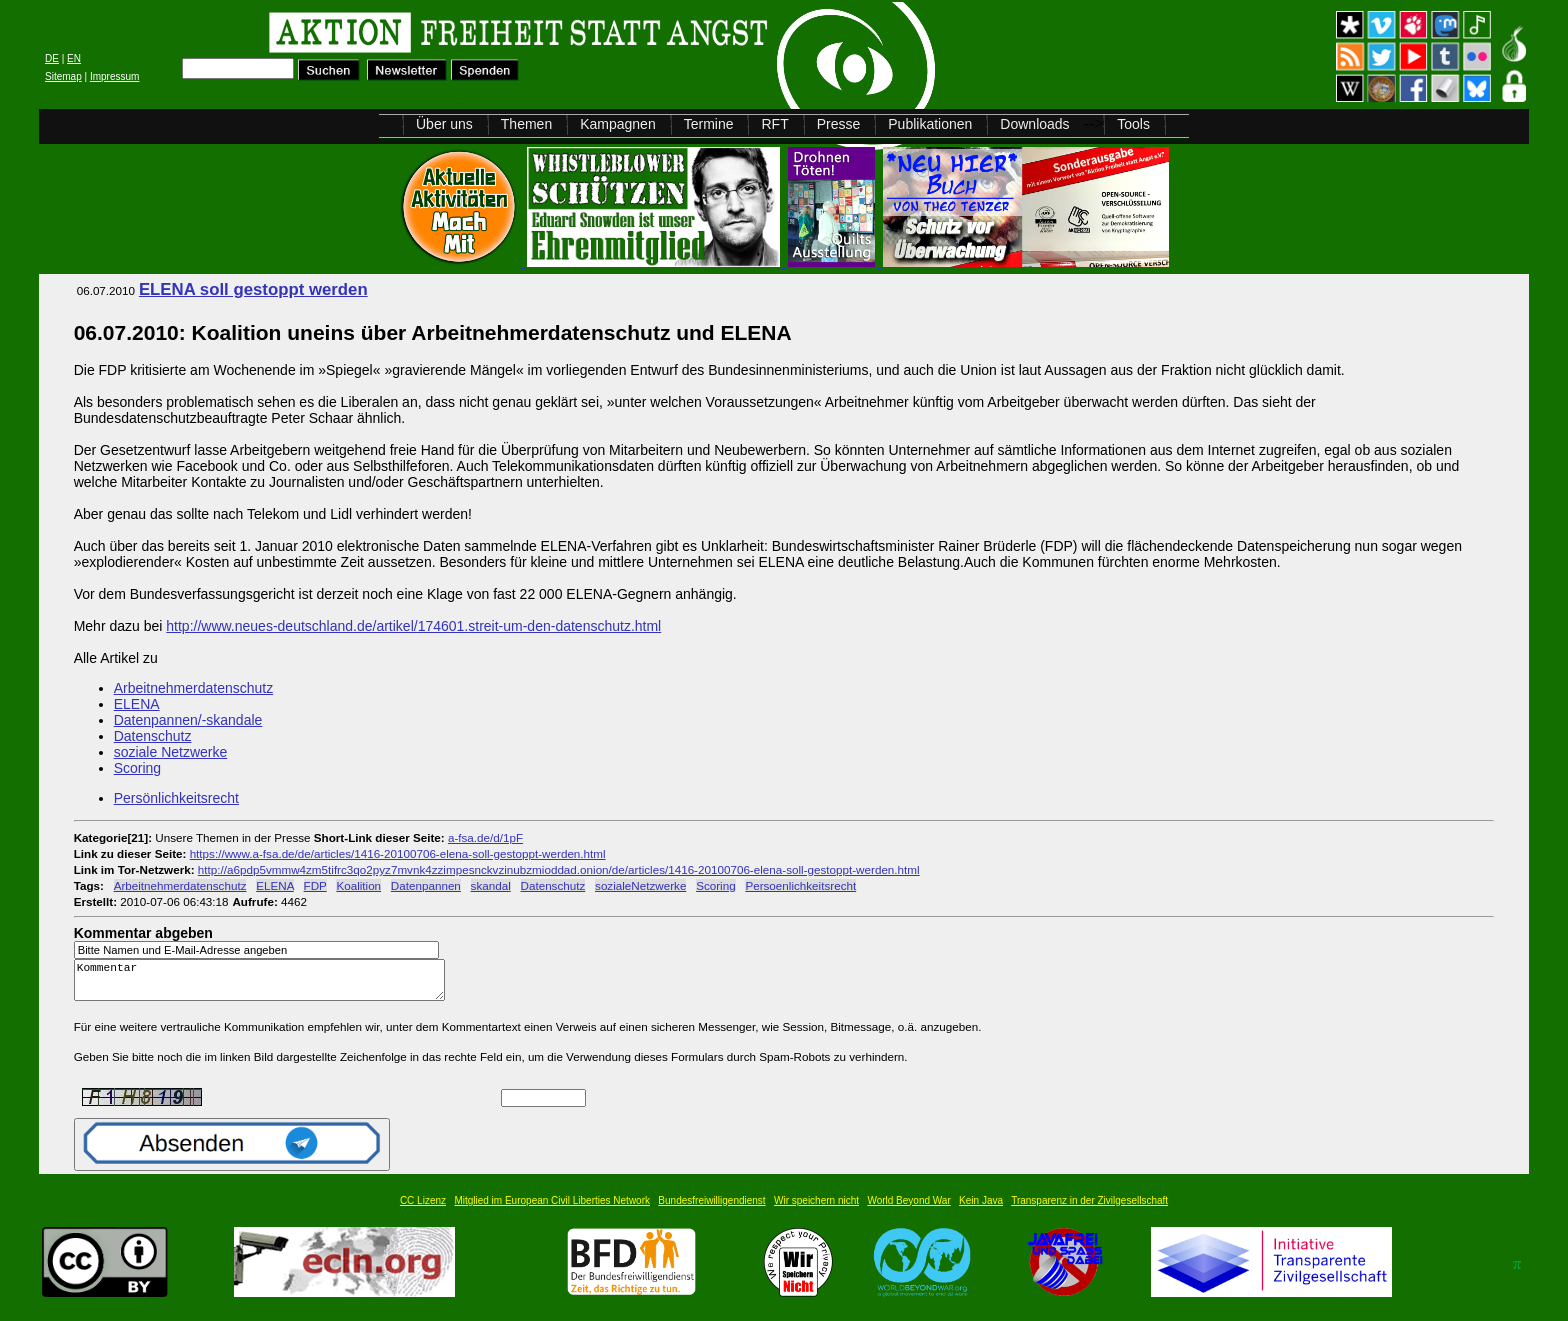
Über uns (444, 124)
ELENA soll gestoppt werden (253, 289)
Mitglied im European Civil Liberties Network (552, 1209)
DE (52, 58)
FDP (315, 885)
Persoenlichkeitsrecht (800, 885)
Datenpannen (426, 885)
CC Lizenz (423, 1209)
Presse (839, 124)
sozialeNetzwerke (640, 885)
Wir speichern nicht (816, 1209)
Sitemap (63, 76)
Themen (526, 124)
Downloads (1034, 124)
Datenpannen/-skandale (188, 720)
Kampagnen (618, 124)
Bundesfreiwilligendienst (711, 1209)
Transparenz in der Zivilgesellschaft (1089, 1209)
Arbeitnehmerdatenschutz (194, 688)
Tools (1133, 124)
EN (74, 58)
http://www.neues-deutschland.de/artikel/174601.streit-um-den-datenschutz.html (413, 626)
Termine (709, 124)
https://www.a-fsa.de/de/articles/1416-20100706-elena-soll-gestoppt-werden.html (398, 853)
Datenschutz (153, 736)
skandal (491, 885)
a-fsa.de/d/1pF (485, 837)
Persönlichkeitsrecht (176, 798)
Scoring (137, 768)
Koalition (358, 885)
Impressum (114, 76)
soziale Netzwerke (171, 752)
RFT (774, 124)
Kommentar (265, 984)
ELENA (137, 704)
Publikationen (930, 124)
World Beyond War (908, 1209)
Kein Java (981, 1209)
